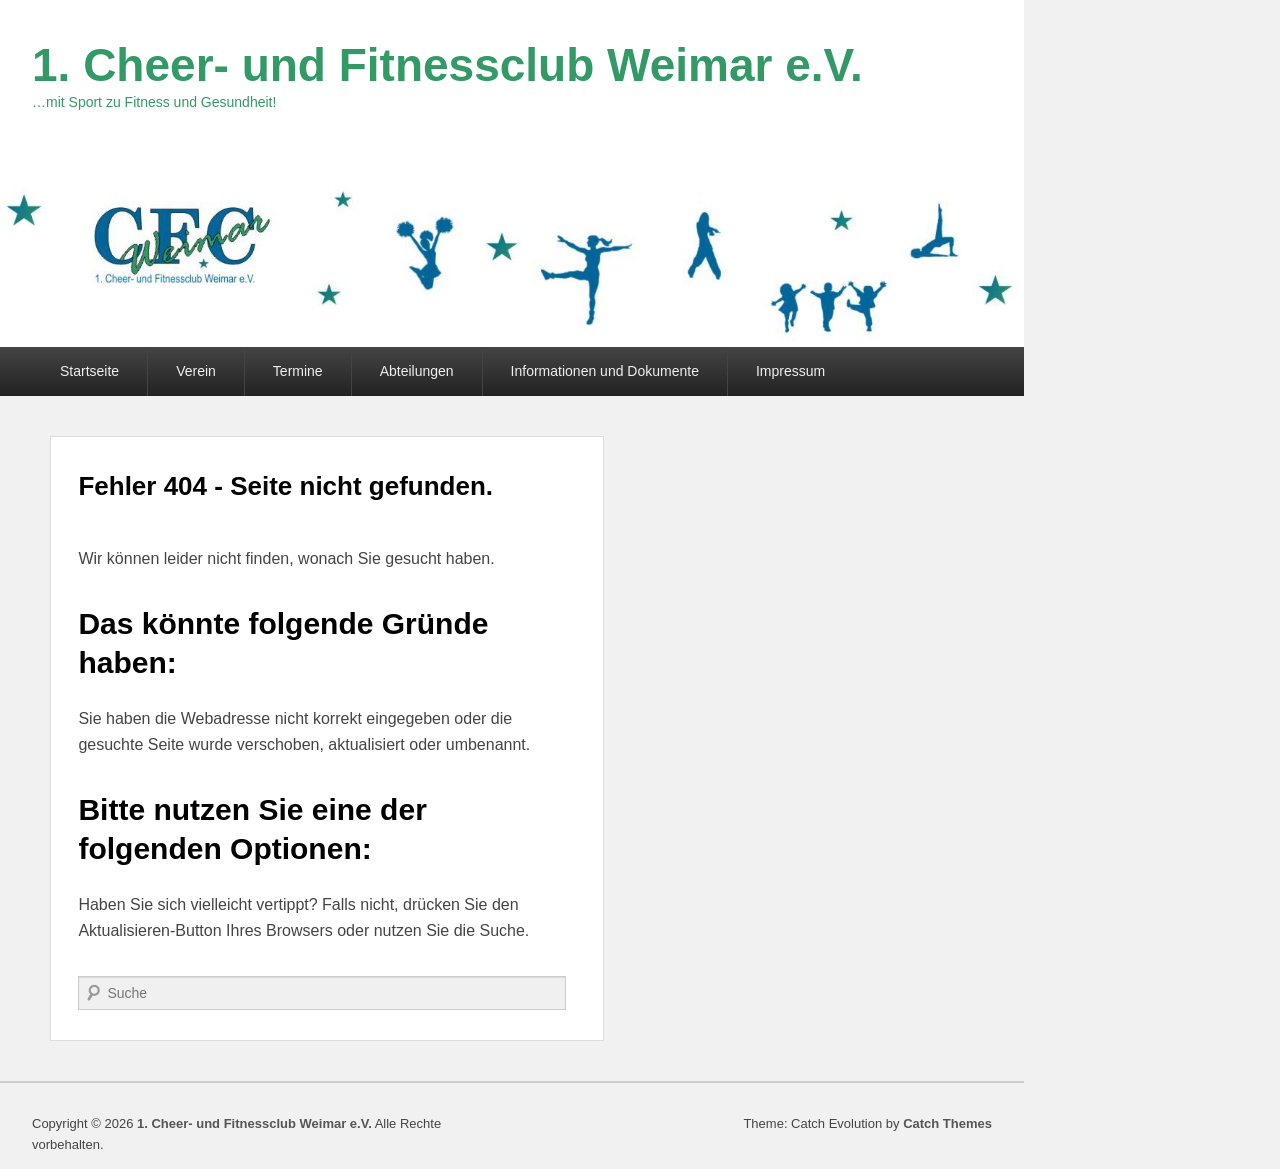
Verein (196, 371)
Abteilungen (417, 371)
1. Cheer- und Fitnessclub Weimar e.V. (447, 65)
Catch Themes (947, 1123)
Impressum (790, 371)
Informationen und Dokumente (605, 371)
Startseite (89, 371)
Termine (298, 371)
